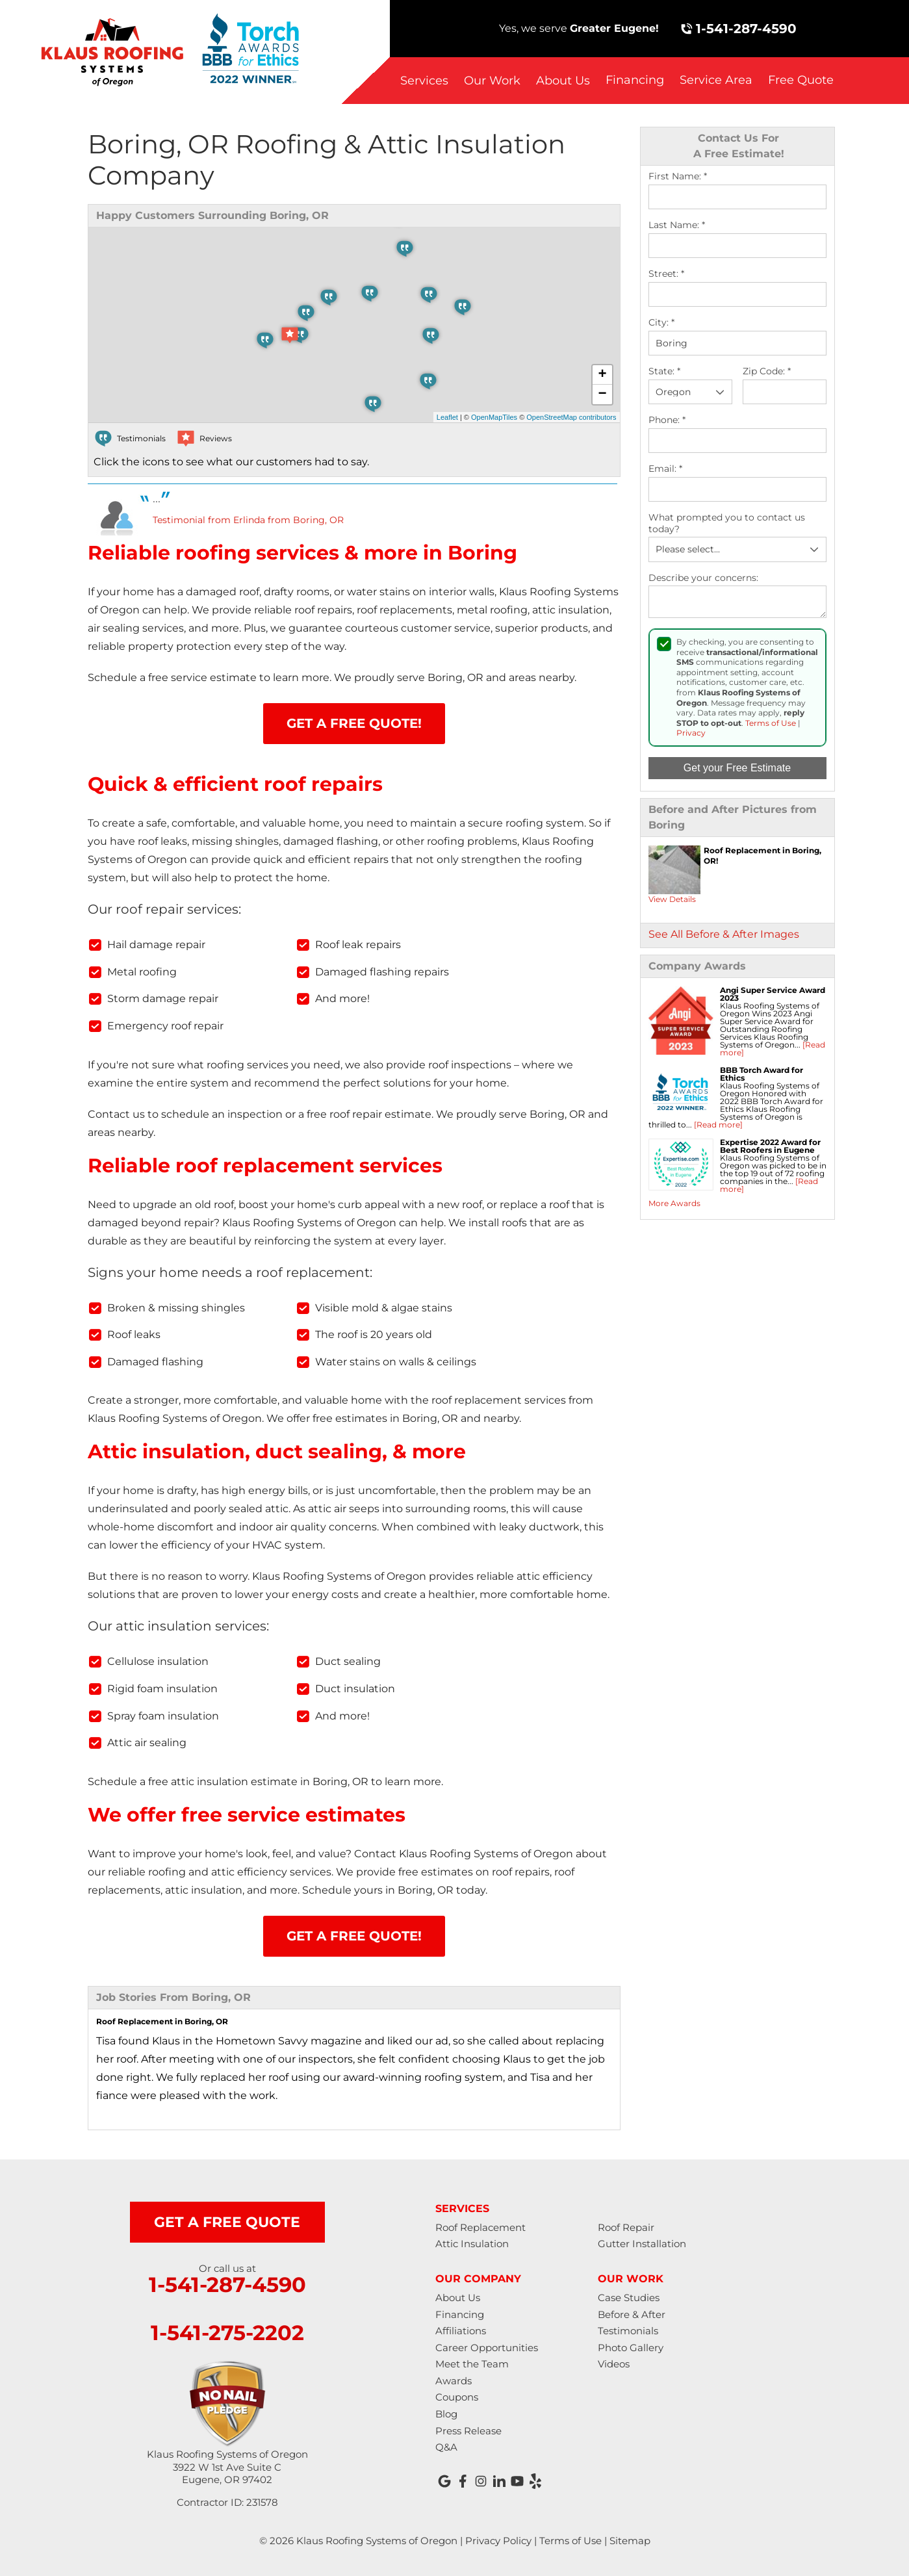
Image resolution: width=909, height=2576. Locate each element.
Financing (635, 80)
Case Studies (628, 2297)
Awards (453, 2381)
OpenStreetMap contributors (571, 417)
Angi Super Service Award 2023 (772, 994)
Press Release (468, 2431)
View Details (672, 899)
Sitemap (629, 2540)
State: (664, 371)
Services (424, 80)
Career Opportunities (486, 2347)
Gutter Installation (642, 2243)
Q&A (446, 2447)
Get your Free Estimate (737, 767)
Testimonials (628, 2331)
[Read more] (718, 1124)
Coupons (456, 2397)
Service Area (716, 80)
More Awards (674, 1203)
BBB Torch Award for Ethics (761, 1074)
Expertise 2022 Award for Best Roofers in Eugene (770, 1146)
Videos (614, 2364)
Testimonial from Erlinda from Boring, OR (248, 520)
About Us (563, 80)
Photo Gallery (630, 2347)
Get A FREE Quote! (354, 723)
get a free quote (227, 2222)
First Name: (677, 176)
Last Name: (676, 225)
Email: (665, 468)
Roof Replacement (480, 2227)
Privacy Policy (498, 2540)
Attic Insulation (472, 2243)
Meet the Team (472, 2364)
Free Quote (801, 80)
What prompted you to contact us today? (726, 523)
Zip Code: (767, 371)
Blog (446, 2414)
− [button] (602, 394)
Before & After (631, 2314)
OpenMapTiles (494, 417)
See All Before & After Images (723, 934)
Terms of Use (770, 723)
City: (661, 322)
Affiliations (460, 2331)
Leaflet (447, 417)
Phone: (666, 420)
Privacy (691, 733)
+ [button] (602, 375)
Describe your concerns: (703, 578)
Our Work (492, 80)
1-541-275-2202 (227, 2333)
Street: (666, 273)
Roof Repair (626, 2227)
